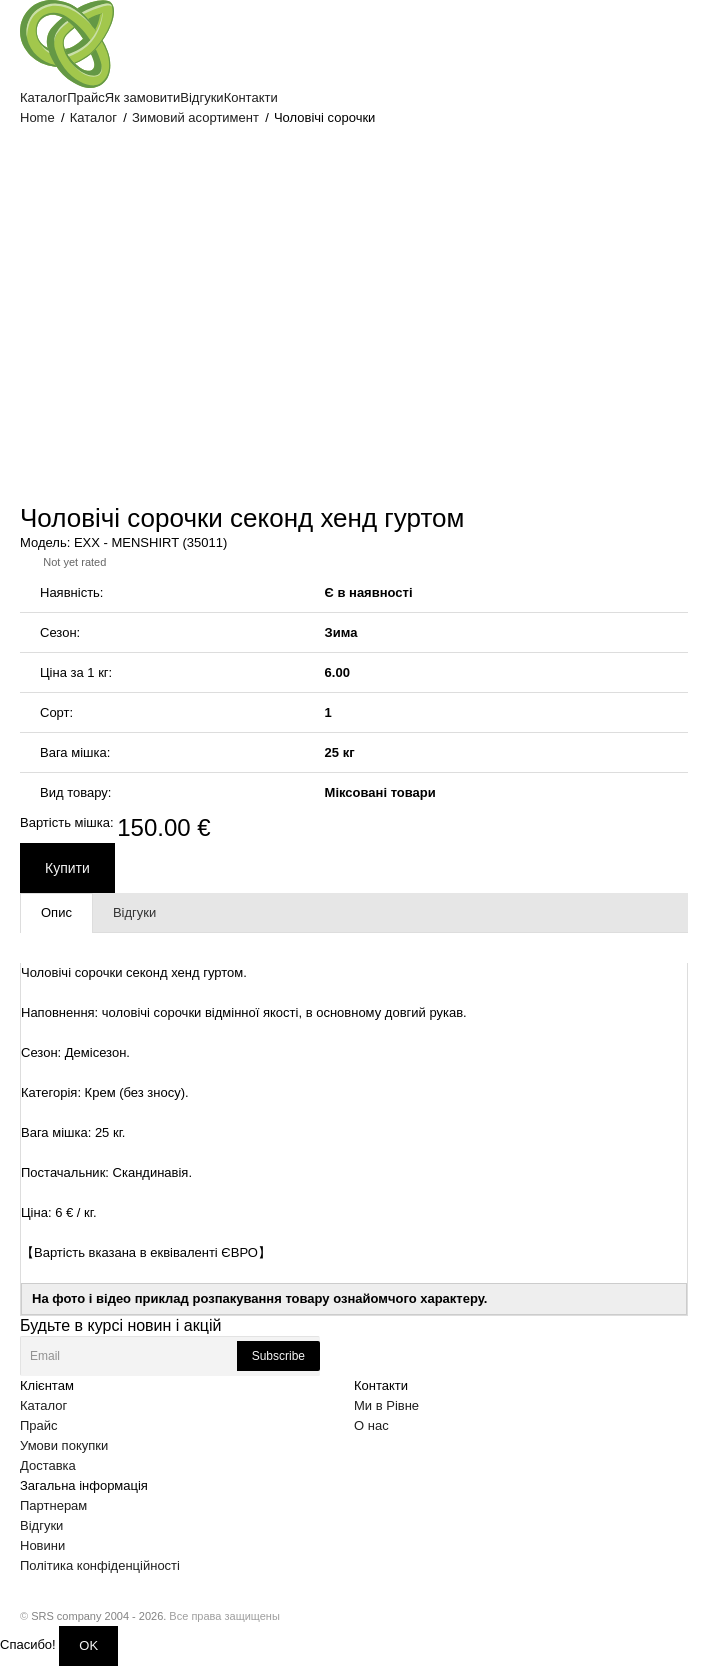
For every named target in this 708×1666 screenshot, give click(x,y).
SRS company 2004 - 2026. (98, 1616)
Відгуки (41, 1525)
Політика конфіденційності (100, 1565)
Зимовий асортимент (195, 117)
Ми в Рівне (386, 1405)
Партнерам (53, 1505)
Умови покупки (64, 1445)
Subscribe (278, 1356)
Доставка (48, 1465)
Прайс (39, 1425)
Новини (42, 1545)
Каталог (93, 117)
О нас (371, 1425)
